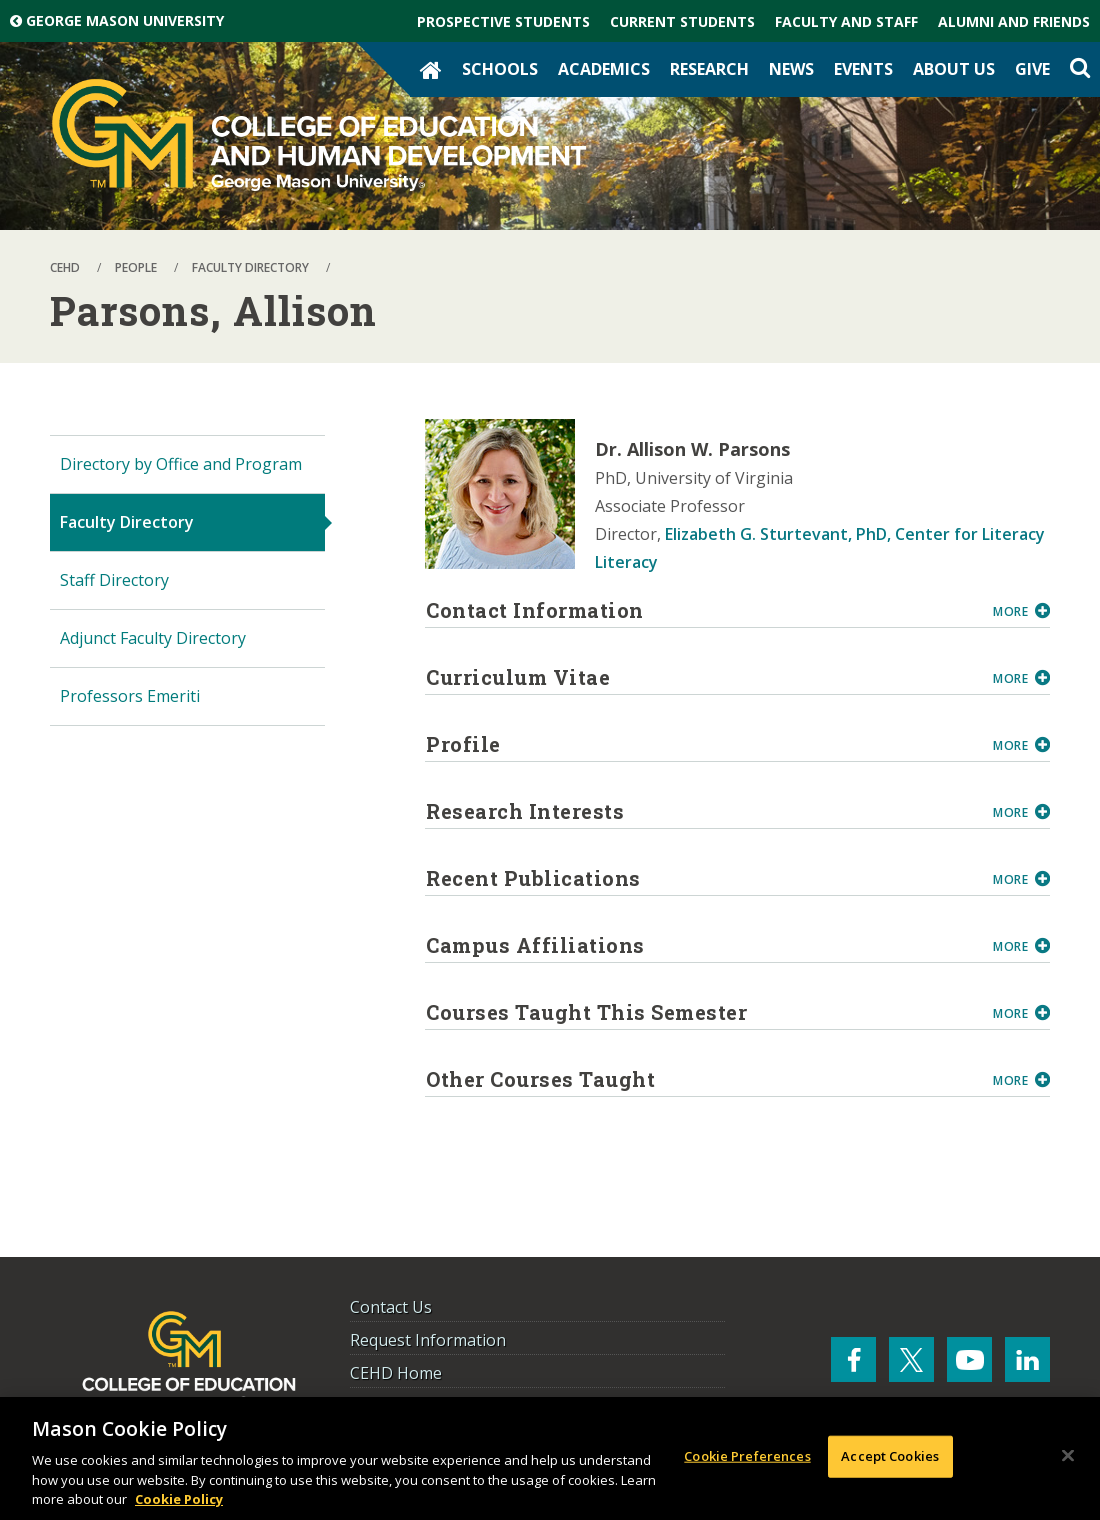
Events (863, 69)
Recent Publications (702, 878)
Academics (604, 69)
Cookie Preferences (747, 1456)
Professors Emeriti (130, 696)
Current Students (682, 21)
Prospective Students (503, 21)
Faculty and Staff (846, 21)
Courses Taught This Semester (702, 1012)
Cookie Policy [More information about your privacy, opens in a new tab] (179, 1499)
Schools (500, 69)
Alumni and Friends (1014, 21)
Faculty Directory (127, 522)
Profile (702, 744)
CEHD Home (396, 1373)
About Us (954, 69)
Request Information (428, 1340)
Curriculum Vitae (702, 677)
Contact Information (702, 610)
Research (709, 69)
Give (1032, 69)
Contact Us (391, 1307)
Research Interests (702, 811)
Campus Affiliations (702, 945)
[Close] (1068, 1456)
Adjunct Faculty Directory (153, 638)
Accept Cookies (890, 1456)
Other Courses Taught (702, 1079)
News (791, 69)
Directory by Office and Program (181, 464)
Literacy (626, 562)
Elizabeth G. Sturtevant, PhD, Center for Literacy (855, 534)
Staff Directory (114, 580)
